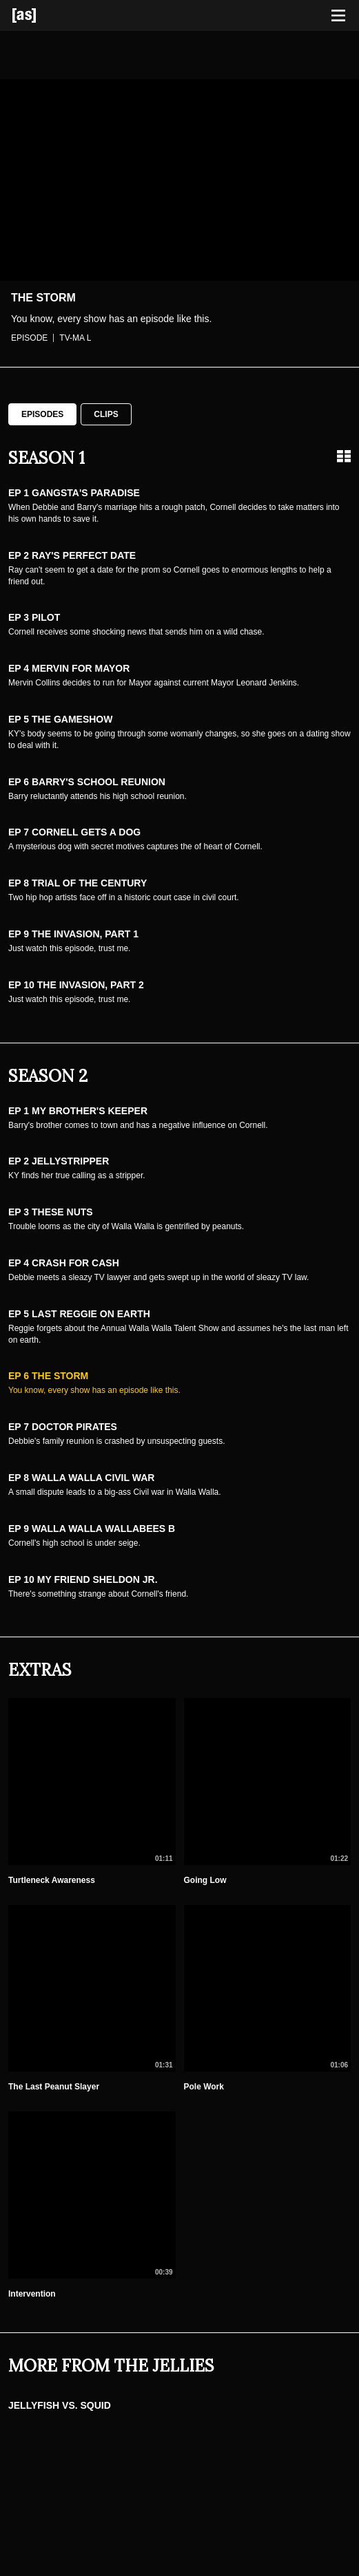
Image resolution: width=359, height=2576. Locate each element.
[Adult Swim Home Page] (41, 15)
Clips (106, 414)
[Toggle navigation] (338, 16)
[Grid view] (344, 456)
